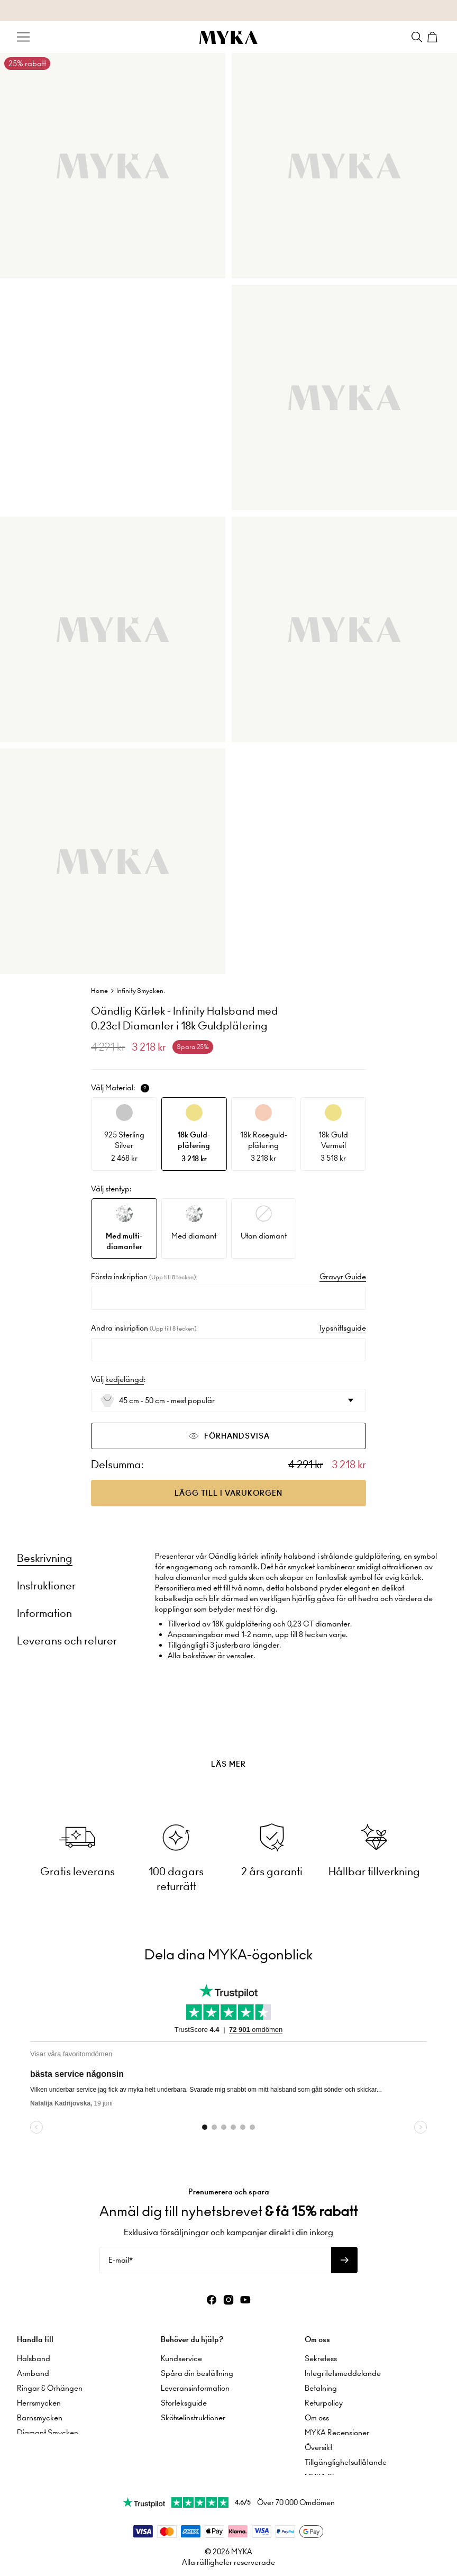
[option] (124, 1134)
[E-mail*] (215, 2255)
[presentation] (228, 1737)
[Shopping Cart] (433, 37)
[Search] (416, 37)
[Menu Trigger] (23, 37)
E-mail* (120, 2255)
